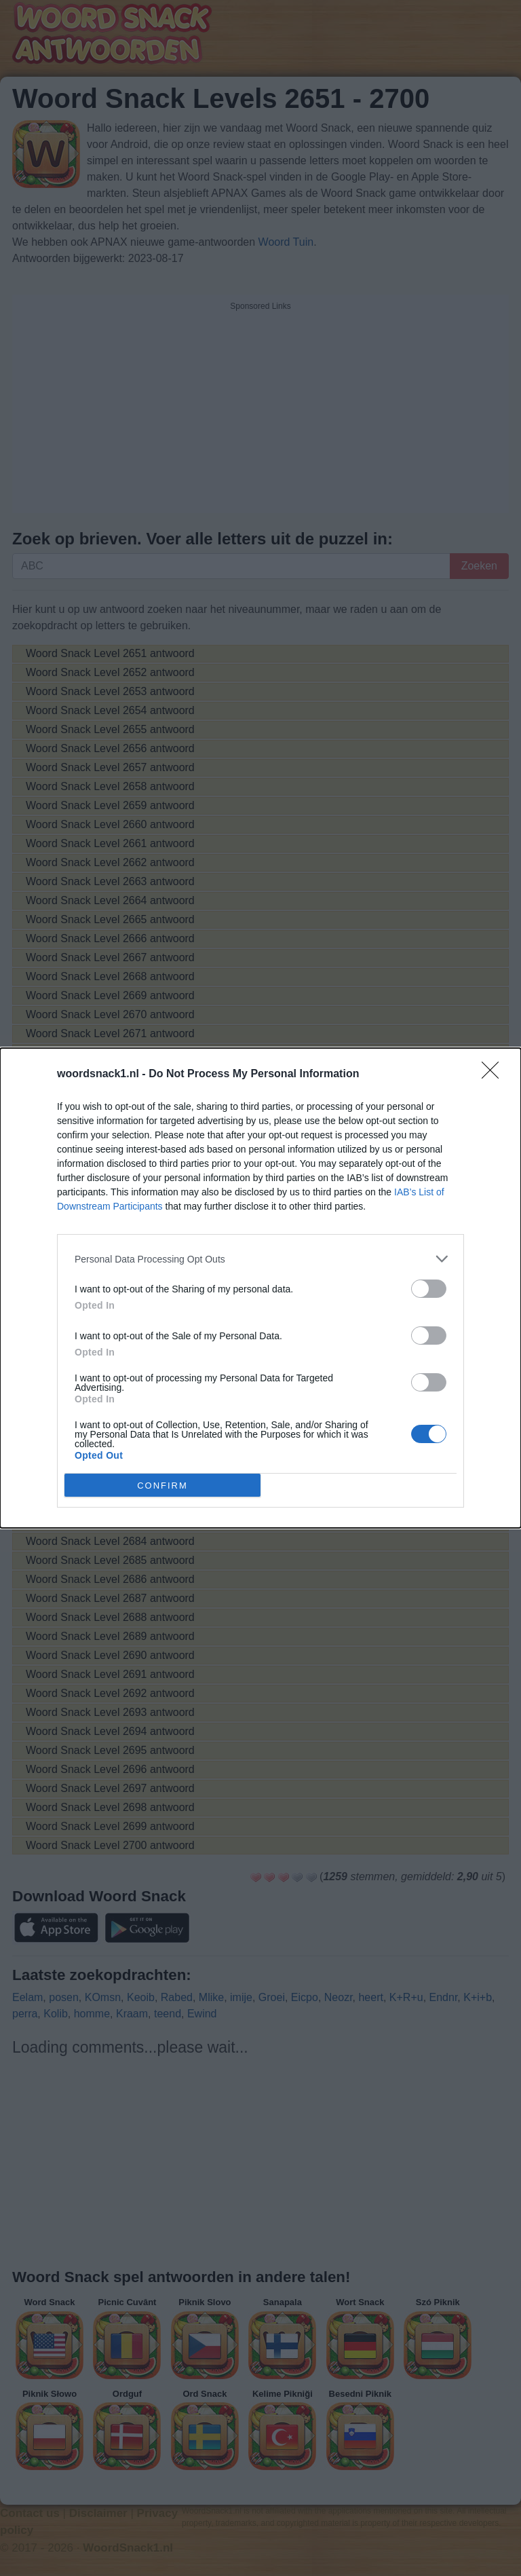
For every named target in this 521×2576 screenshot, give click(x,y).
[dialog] (260, 1288)
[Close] (494, 1074)
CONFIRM (162, 1485)
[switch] (428, 1289)
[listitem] (260, 1259)
